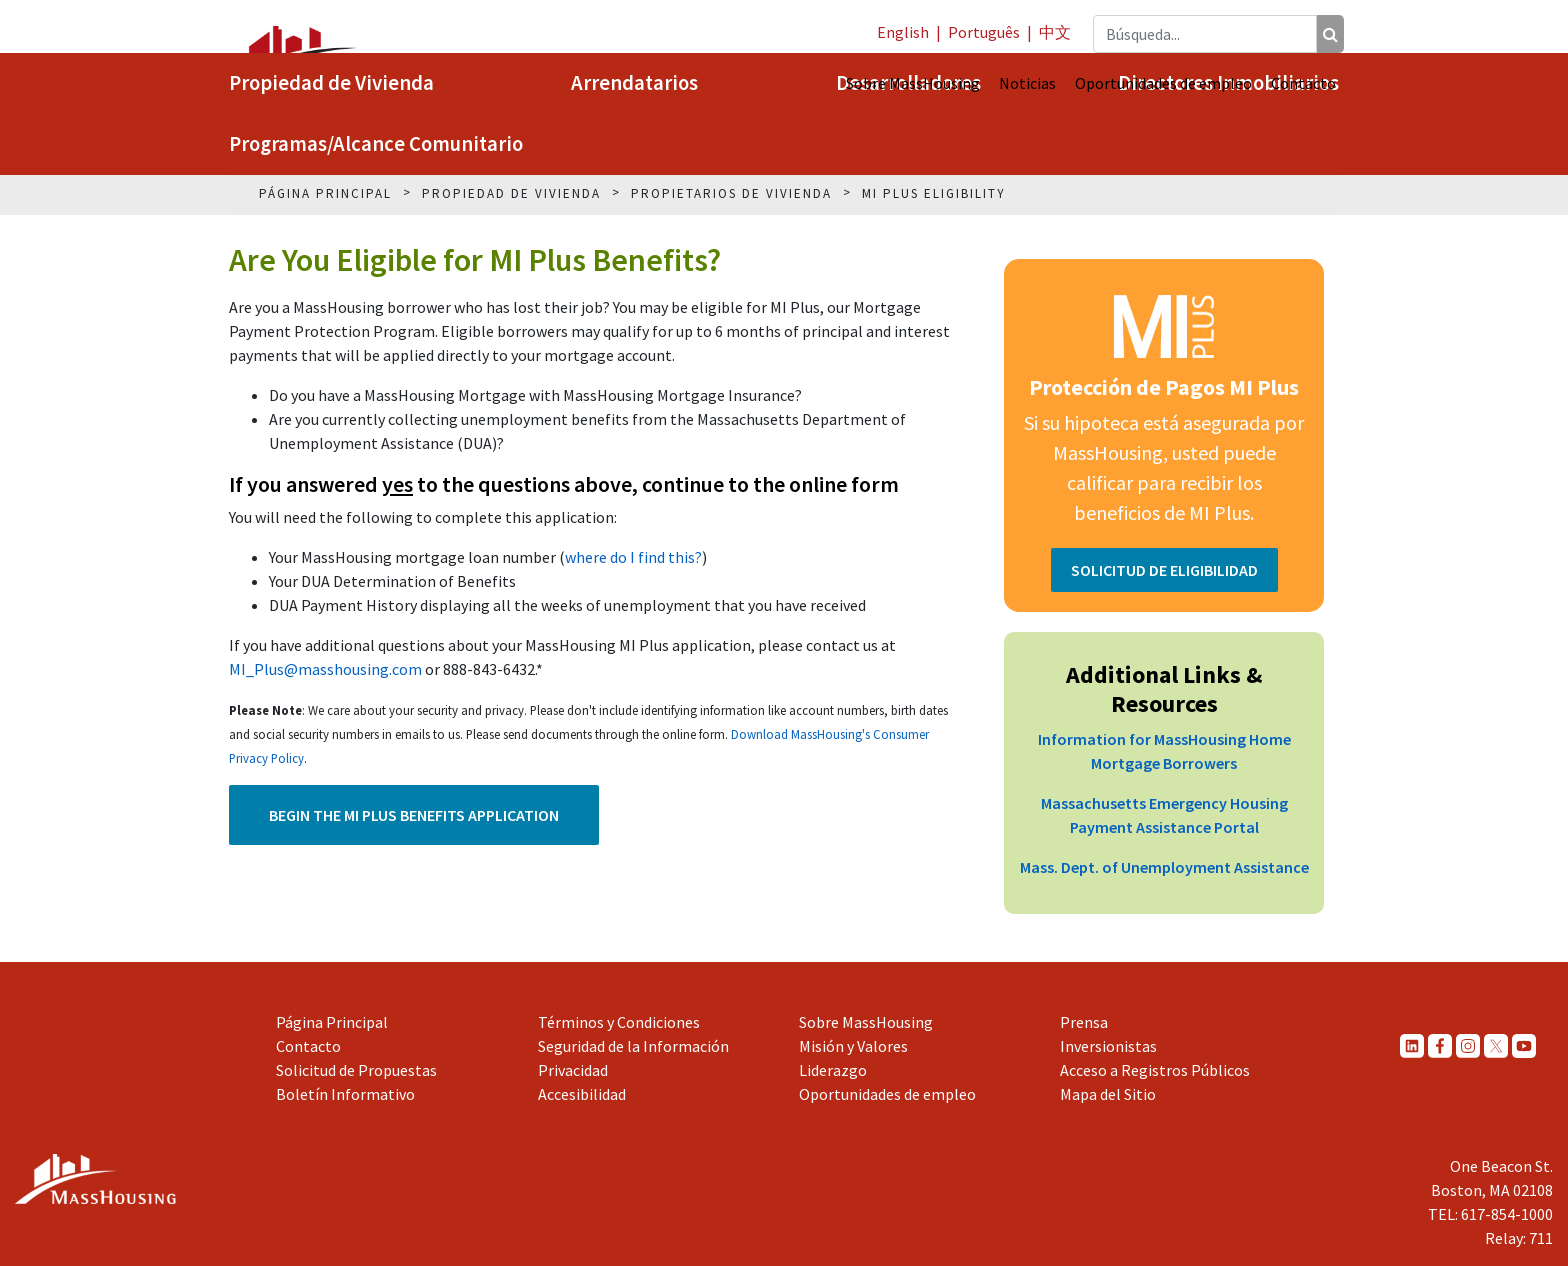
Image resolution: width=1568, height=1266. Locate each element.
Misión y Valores (853, 1046)
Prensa (1084, 1022)
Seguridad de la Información (633, 1046)
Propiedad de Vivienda (331, 83)
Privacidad (573, 1070)
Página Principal (332, 1022)
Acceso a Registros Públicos (1155, 1070)
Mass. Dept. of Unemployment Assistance (1164, 867)
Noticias (1027, 83)
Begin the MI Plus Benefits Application (414, 815)
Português (984, 32)
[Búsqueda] (1330, 34)
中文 (1055, 32)
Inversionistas (1108, 1046)
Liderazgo (833, 1070)
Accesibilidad (582, 1094)
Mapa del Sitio (1108, 1094)
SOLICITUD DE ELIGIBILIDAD (1164, 570)
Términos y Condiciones (619, 1022)
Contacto (1303, 83)
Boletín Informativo (345, 1094)
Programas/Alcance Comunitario (376, 144)
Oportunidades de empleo (1163, 83)
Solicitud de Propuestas (356, 1070)
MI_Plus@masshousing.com (325, 669)
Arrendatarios (634, 83)
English (903, 32)
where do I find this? (633, 557)
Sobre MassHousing (913, 83)
